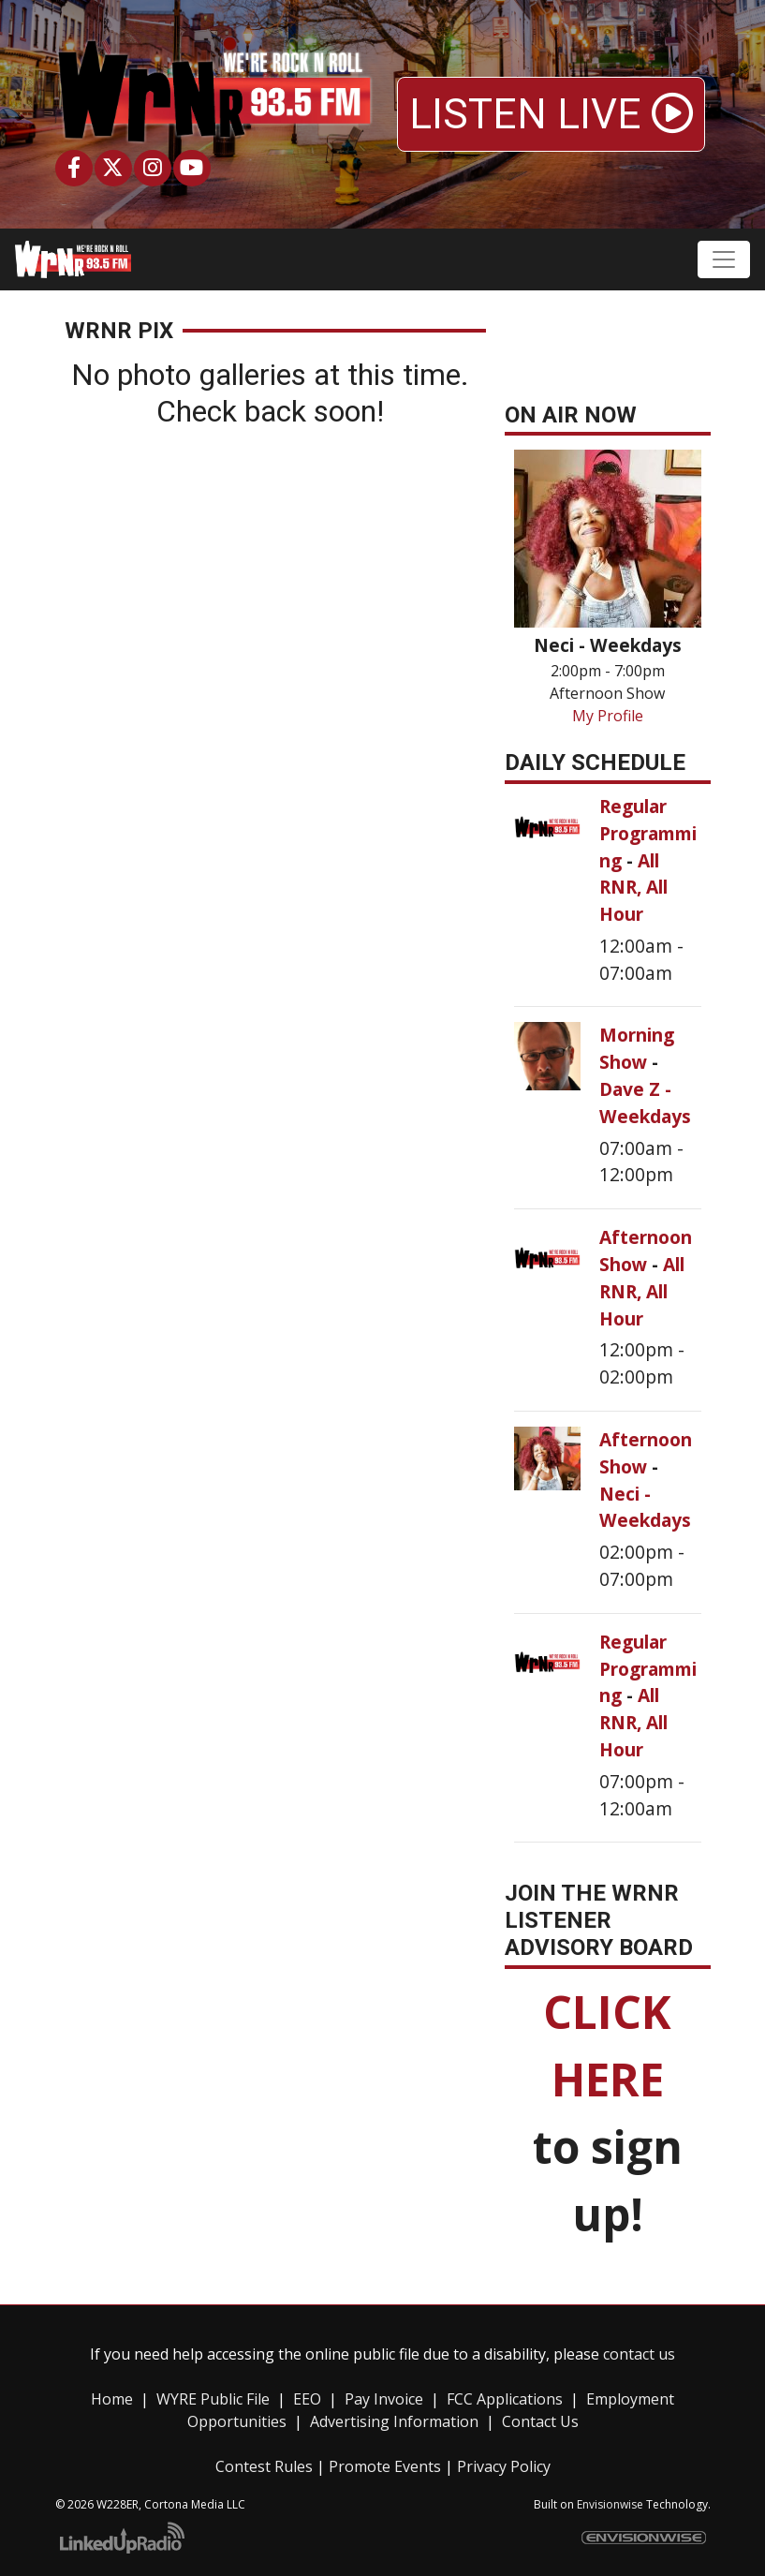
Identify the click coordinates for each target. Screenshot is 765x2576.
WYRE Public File (213, 2399)
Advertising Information (394, 2421)
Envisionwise (610, 2504)
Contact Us (540, 2421)
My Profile (607, 715)
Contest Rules (264, 2466)
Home (112, 2399)
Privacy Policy (504, 2466)
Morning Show (636, 1048)
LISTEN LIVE (551, 114)
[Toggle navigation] (724, 259)
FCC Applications (505, 2399)
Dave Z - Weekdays (645, 1102)
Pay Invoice (384, 2399)
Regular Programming (648, 833)
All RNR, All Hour (633, 887)
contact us (639, 2354)
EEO (307, 2399)
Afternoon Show (645, 1250)
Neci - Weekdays (645, 1507)
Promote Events (385, 2466)
